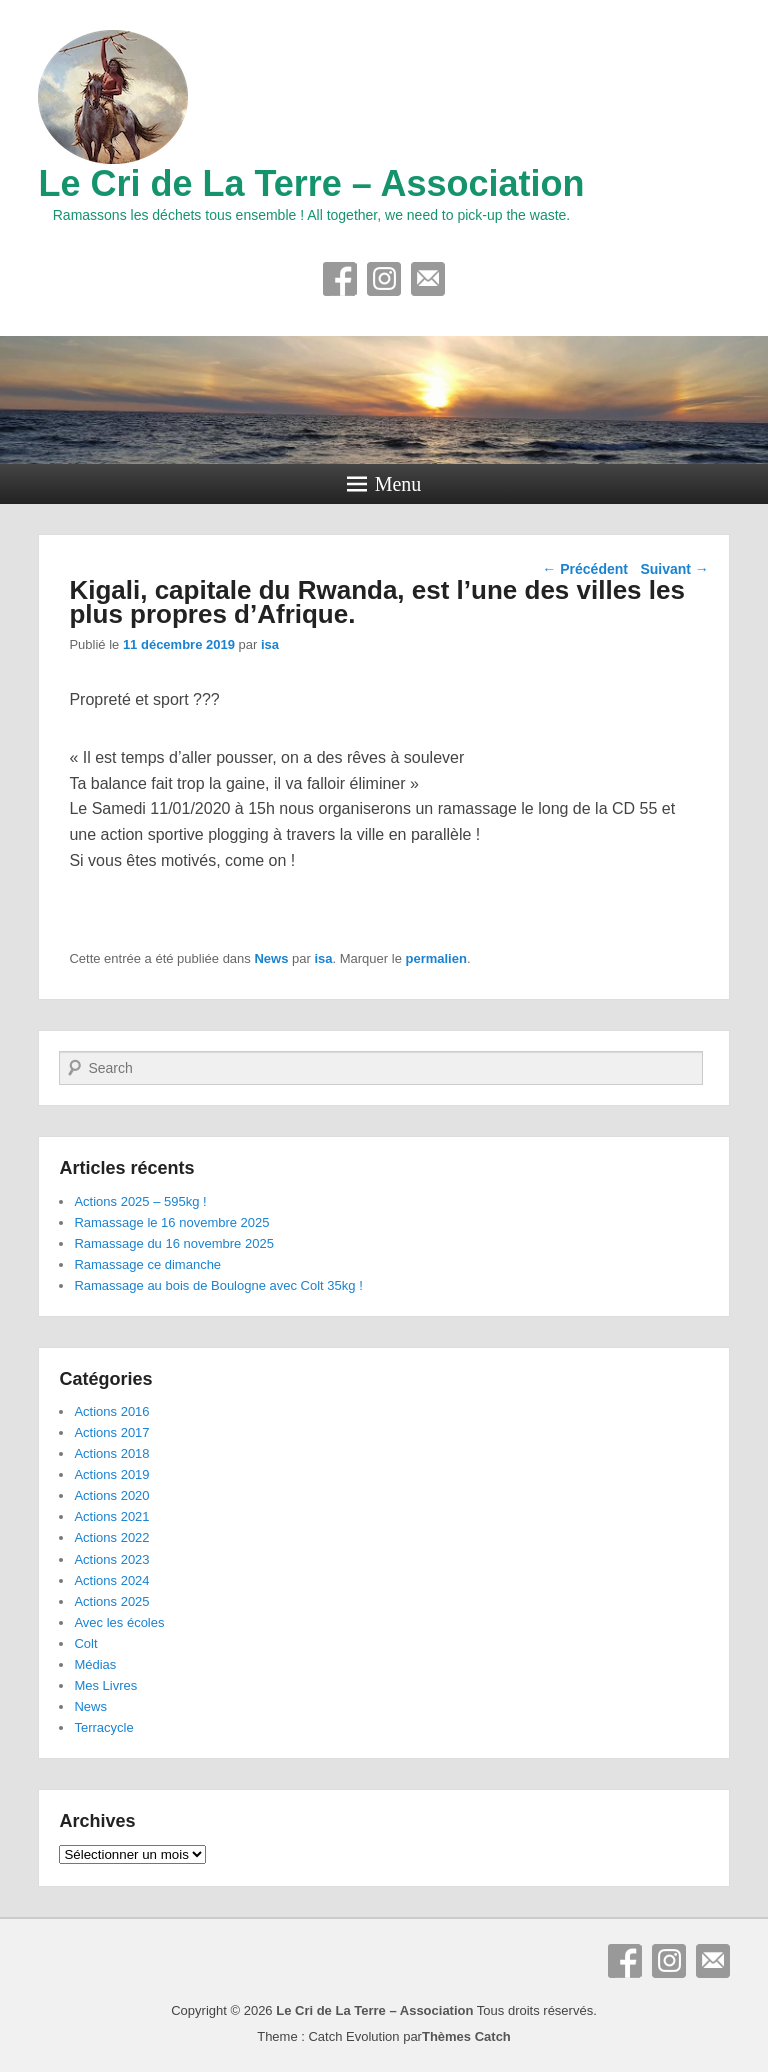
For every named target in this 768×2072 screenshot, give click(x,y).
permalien (435, 958)
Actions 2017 (111, 1432)
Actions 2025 (111, 1601)
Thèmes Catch (466, 2036)
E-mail (428, 279)
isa (270, 644)
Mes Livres (105, 1685)
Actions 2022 (111, 1537)
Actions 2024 (111, 1580)
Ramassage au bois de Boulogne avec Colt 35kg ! (218, 1285)
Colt (85, 1643)
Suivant (674, 569)
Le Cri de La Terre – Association (311, 183)
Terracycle (103, 1727)
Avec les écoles (119, 1622)
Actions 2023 (111, 1559)
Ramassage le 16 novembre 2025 (171, 1222)
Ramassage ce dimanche (147, 1264)
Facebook (340, 279)
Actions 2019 (111, 1474)
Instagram (384, 279)
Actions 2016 (111, 1411)
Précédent (585, 569)
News (271, 958)
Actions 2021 (111, 1516)
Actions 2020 (111, 1495)
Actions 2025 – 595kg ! (140, 1201)
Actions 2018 (111, 1453)
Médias (95, 1664)
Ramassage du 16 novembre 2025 (173, 1243)
